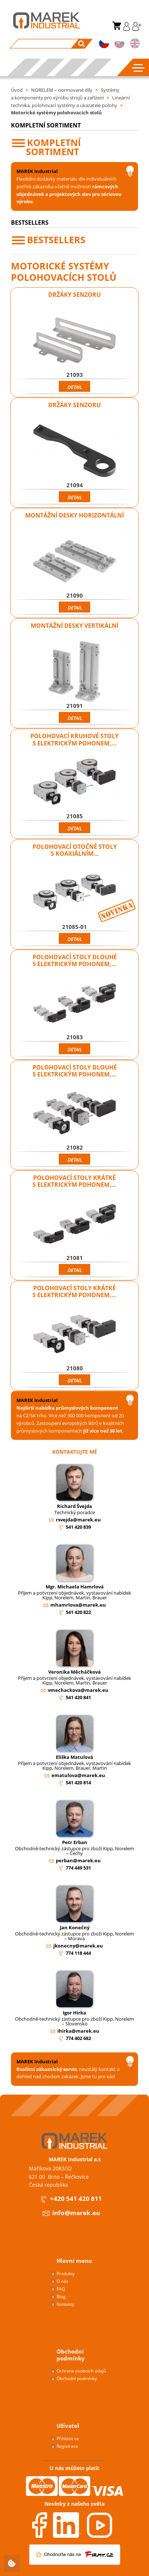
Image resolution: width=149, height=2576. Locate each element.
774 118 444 (78, 1953)
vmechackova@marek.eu (78, 1690)
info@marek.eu (71, 2213)
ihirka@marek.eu (78, 2031)
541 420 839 (78, 1527)
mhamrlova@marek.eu (78, 1605)
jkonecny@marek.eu (78, 1945)
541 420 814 (78, 1782)
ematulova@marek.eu (78, 1775)
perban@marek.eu (78, 1860)
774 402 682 (78, 2038)
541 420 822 (78, 1612)
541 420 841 (78, 1697)
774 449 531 (78, 1867)
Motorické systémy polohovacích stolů (56, 112)
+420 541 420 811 (71, 2199)
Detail (75, 387)
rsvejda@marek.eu (78, 1519)
